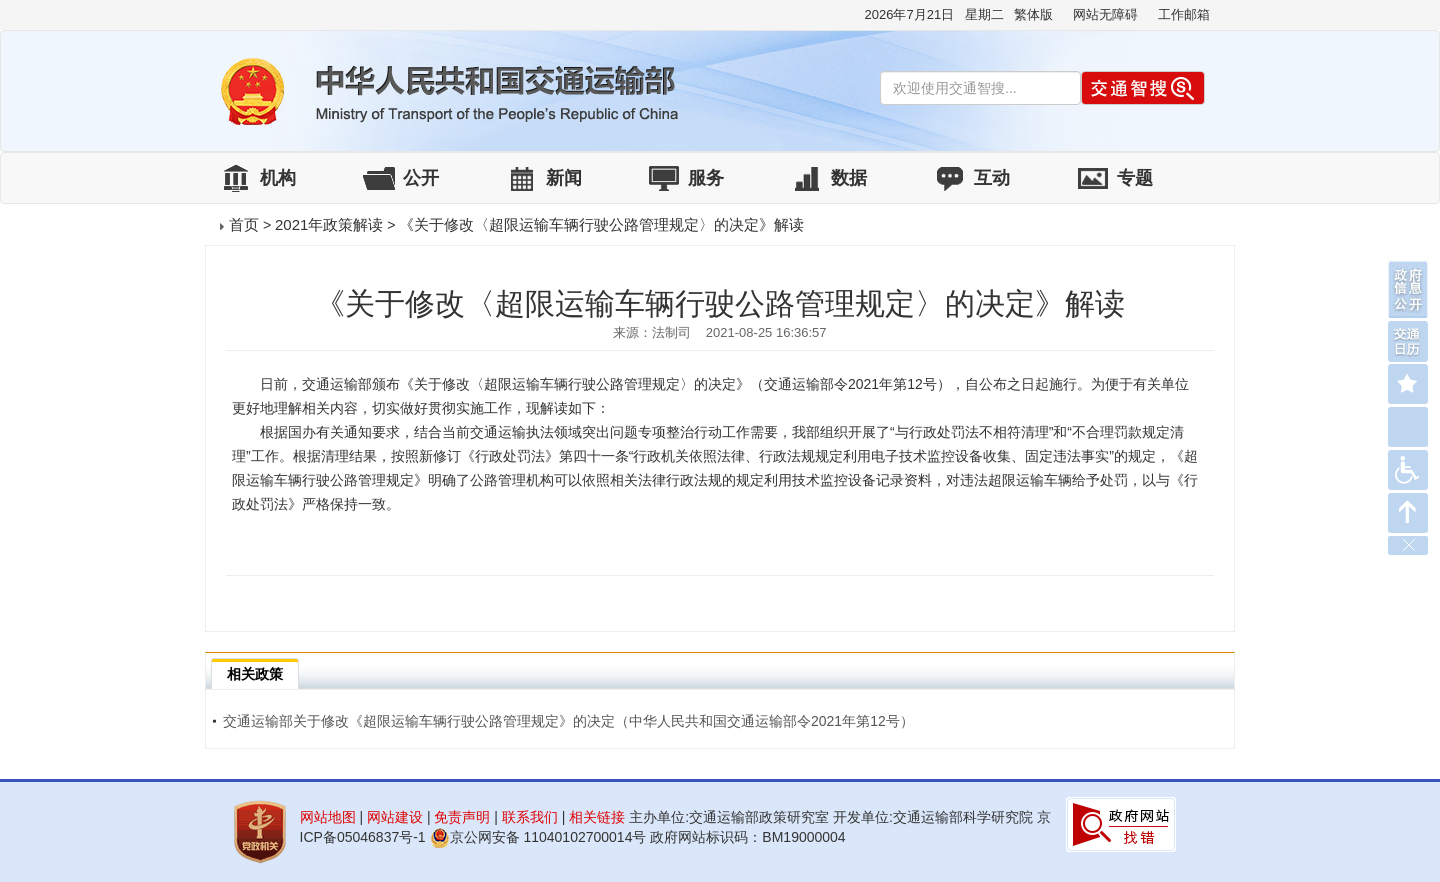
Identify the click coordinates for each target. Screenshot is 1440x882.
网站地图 (328, 817)
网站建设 (395, 817)
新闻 (564, 178)
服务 (706, 178)
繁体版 (1033, 14)
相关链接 (597, 817)
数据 (849, 178)
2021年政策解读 (329, 224)
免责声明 (462, 817)
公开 (421, 178)
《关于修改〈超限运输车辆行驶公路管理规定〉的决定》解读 (601, 224)
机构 (278, 178)
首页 (244, 224)
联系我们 (530, 817)
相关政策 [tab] (255, 674)
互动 (992, 178)
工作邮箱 (1184, 14)
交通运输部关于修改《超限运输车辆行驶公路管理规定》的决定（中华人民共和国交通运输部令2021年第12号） (563, 721)
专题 (1135, 178)
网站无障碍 (1105, 14)
